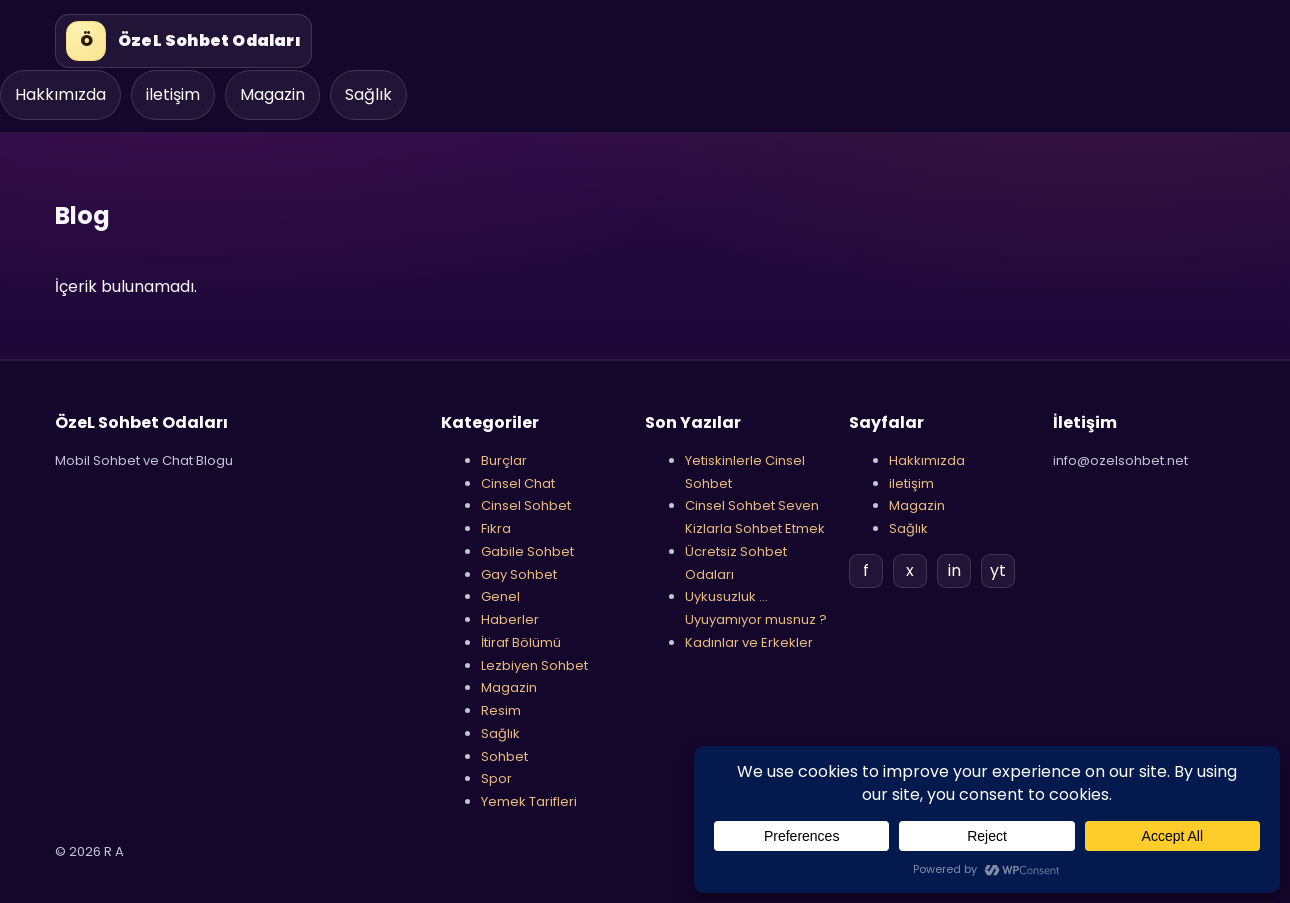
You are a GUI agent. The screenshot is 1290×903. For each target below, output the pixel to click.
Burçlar (504, 460)
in (954, 570)
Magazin (272, 94)
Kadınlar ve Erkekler (749, 642)
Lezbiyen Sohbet (534, 665)
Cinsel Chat (518, 483)
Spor (496, 778)
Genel (500, 596)
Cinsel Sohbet (526, 505)
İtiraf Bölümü (521, 642)
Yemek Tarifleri (529, 801)
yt (998, 570)
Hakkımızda (60, 94)
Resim (501, 710)
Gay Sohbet (519, 574)
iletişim (173, 94)
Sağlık (368, 94)
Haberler (510, 619)
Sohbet (504, 756)
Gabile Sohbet (527, 551)
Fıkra (496, 528)
